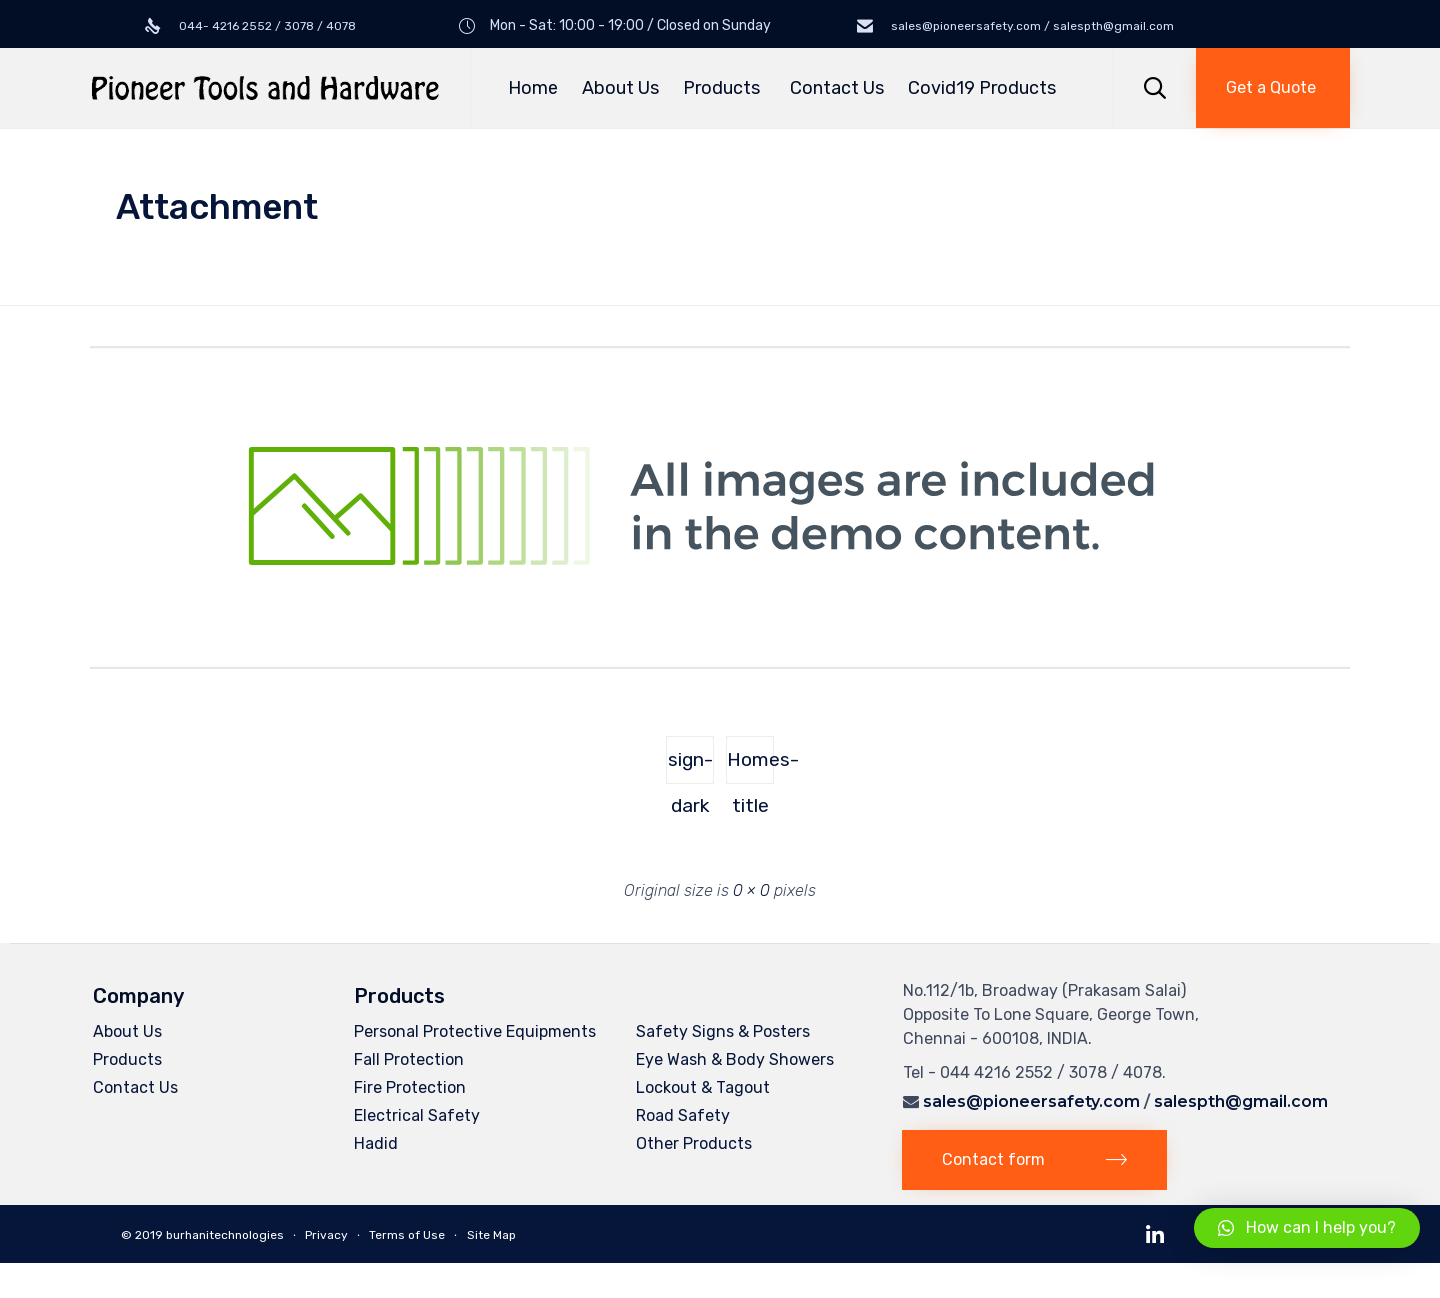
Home (533, 88)
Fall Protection (409, 1059)
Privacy (326, 1235)
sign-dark (690, 766)
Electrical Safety (417, 1115)
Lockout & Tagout (703, 1087)
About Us (620, 88)
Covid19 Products (982, 88)
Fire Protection (410, 1087)
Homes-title (750, 766)
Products (724, 88)
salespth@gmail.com (1241, 1101)
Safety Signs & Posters (723, 1031)
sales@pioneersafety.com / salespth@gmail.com (1031, 26)
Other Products (694, 1143)
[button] (1273, 88)
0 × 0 (751, 890)
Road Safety (683, 1115)
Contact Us (837, 88)
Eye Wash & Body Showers (735, 1059)
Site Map (491, 1235)
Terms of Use (407, 1235)
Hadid (376, 1143)
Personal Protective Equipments (475, 1031)
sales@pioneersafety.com (1031, 1101)
